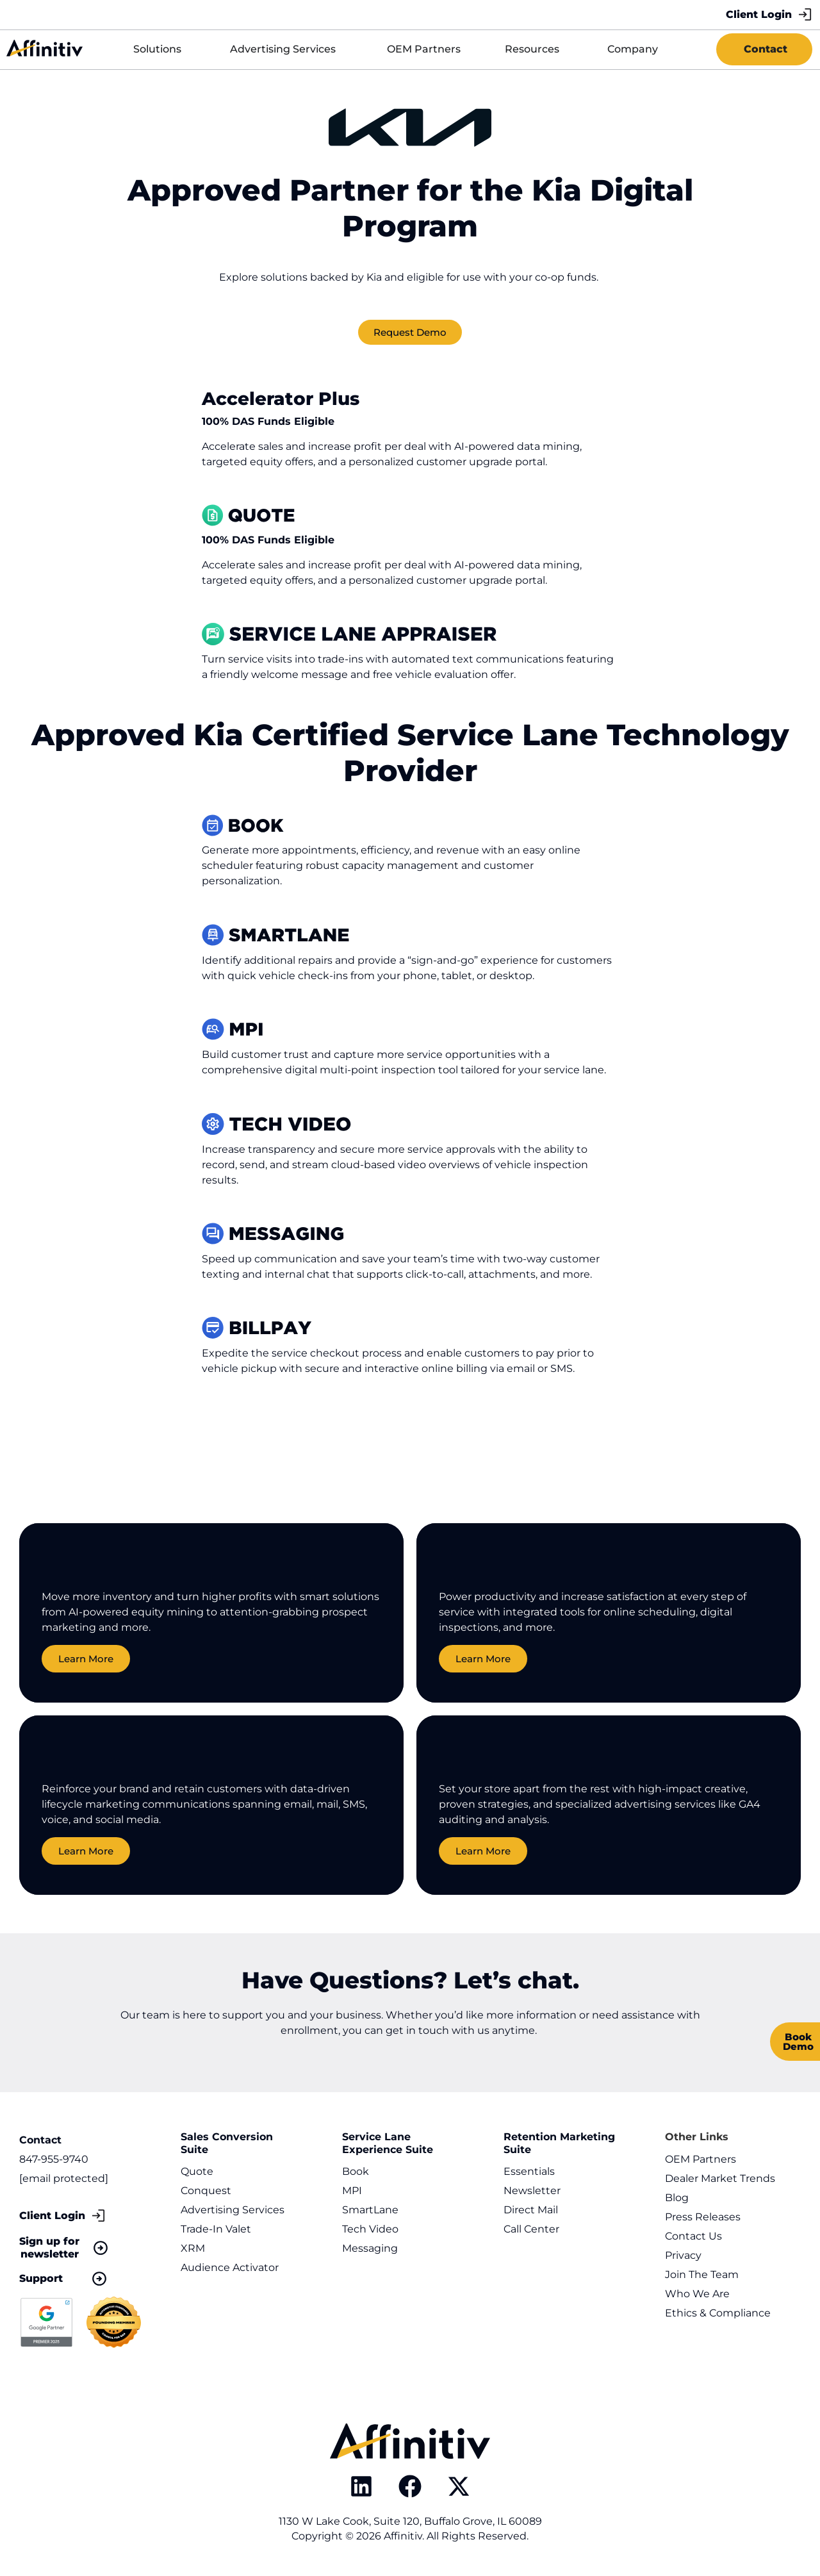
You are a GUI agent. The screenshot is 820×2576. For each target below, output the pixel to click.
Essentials (529, 2171)
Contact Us (693, 2236)
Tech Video (370, 2229)
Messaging (370, 2248)
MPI (352, 2190)
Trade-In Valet (216, 2229)
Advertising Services (232, 2210)
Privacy (683, 2255)
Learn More (85, 1661)
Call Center (531, 2229)
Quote (197, 2171)
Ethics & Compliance (718, 2313)
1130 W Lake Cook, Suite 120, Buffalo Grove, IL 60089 (410, 2521)
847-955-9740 (53, 2159)
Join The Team (702, 2274)
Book (355, 2171)
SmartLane (370, 2210)
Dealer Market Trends (720, 2178)
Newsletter (532, 2190)
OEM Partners (700, 2159)
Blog (677, 2198)
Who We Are (697, 2294)
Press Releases (703, 2217)
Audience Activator (230, 2267)
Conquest (206, 2190)
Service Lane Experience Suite (387, 2143)
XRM (193, 2248)
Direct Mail (531, 2210)
